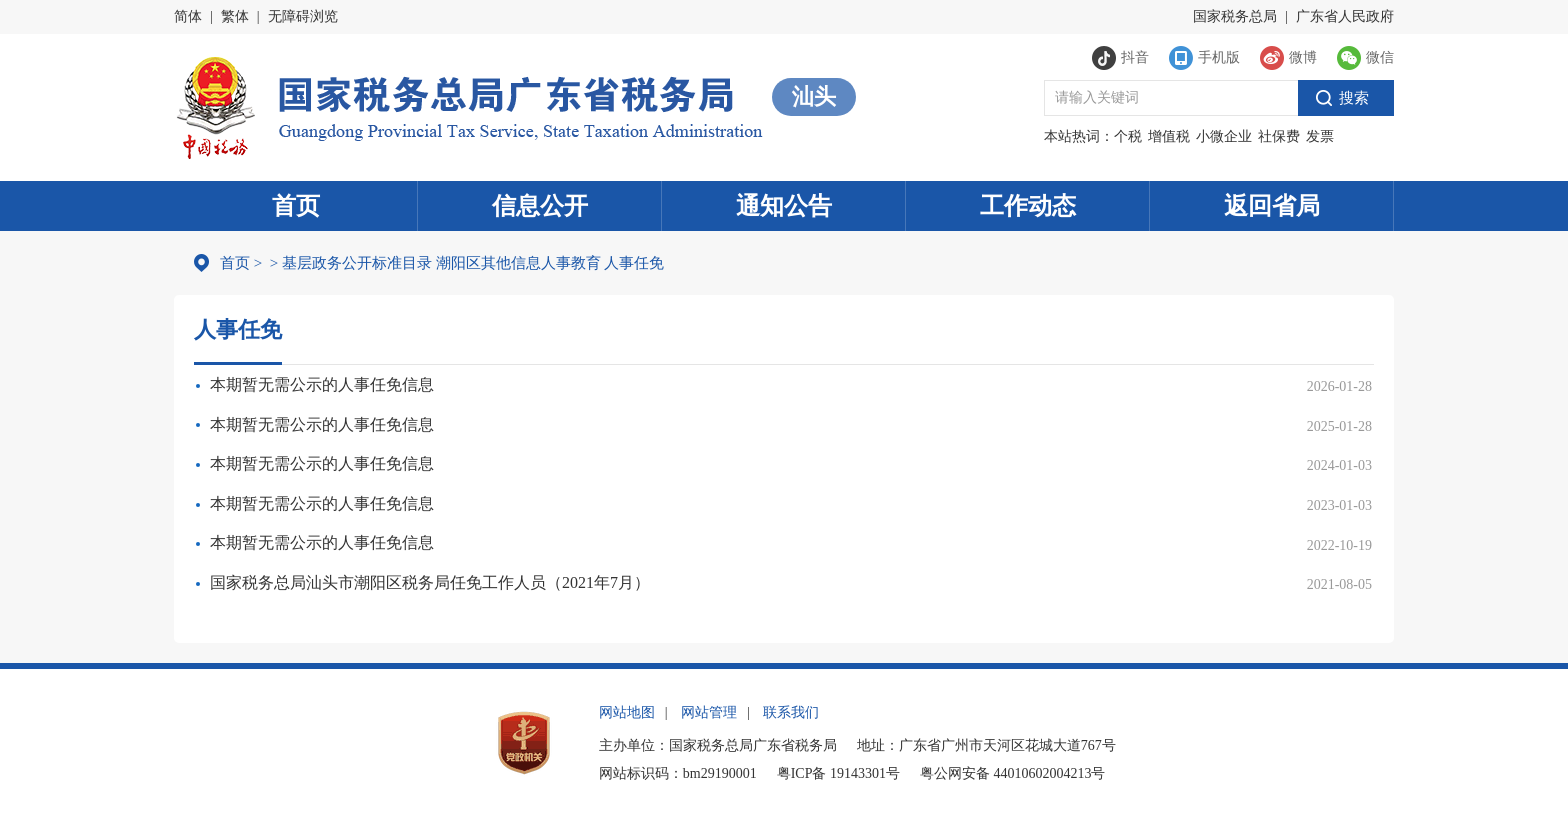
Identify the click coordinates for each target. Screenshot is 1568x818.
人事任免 (634, 263)
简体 (188, 16)
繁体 (235, 16)
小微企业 (1224, 136)
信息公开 (540, 206)
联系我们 (791, 712)
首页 (296, 206)
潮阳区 (458, 263)
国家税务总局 (1235, 16)
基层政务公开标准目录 (357, 263)
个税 (1128, 136)
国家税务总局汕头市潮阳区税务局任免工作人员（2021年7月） (430, 582)
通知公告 (784, 206)
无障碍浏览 (303, 16)
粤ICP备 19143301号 (838, 773)
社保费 (1279, 136)
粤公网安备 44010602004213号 (1013, 773)
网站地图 (627, 712)
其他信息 (511, 263)
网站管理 (709, 712)
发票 (1320, 136)
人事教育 (571, 263)
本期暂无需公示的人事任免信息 (322, 384)
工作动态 (1028, 206)
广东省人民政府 (1345, 16)
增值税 (1169, 136)
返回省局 (1272, 206)
